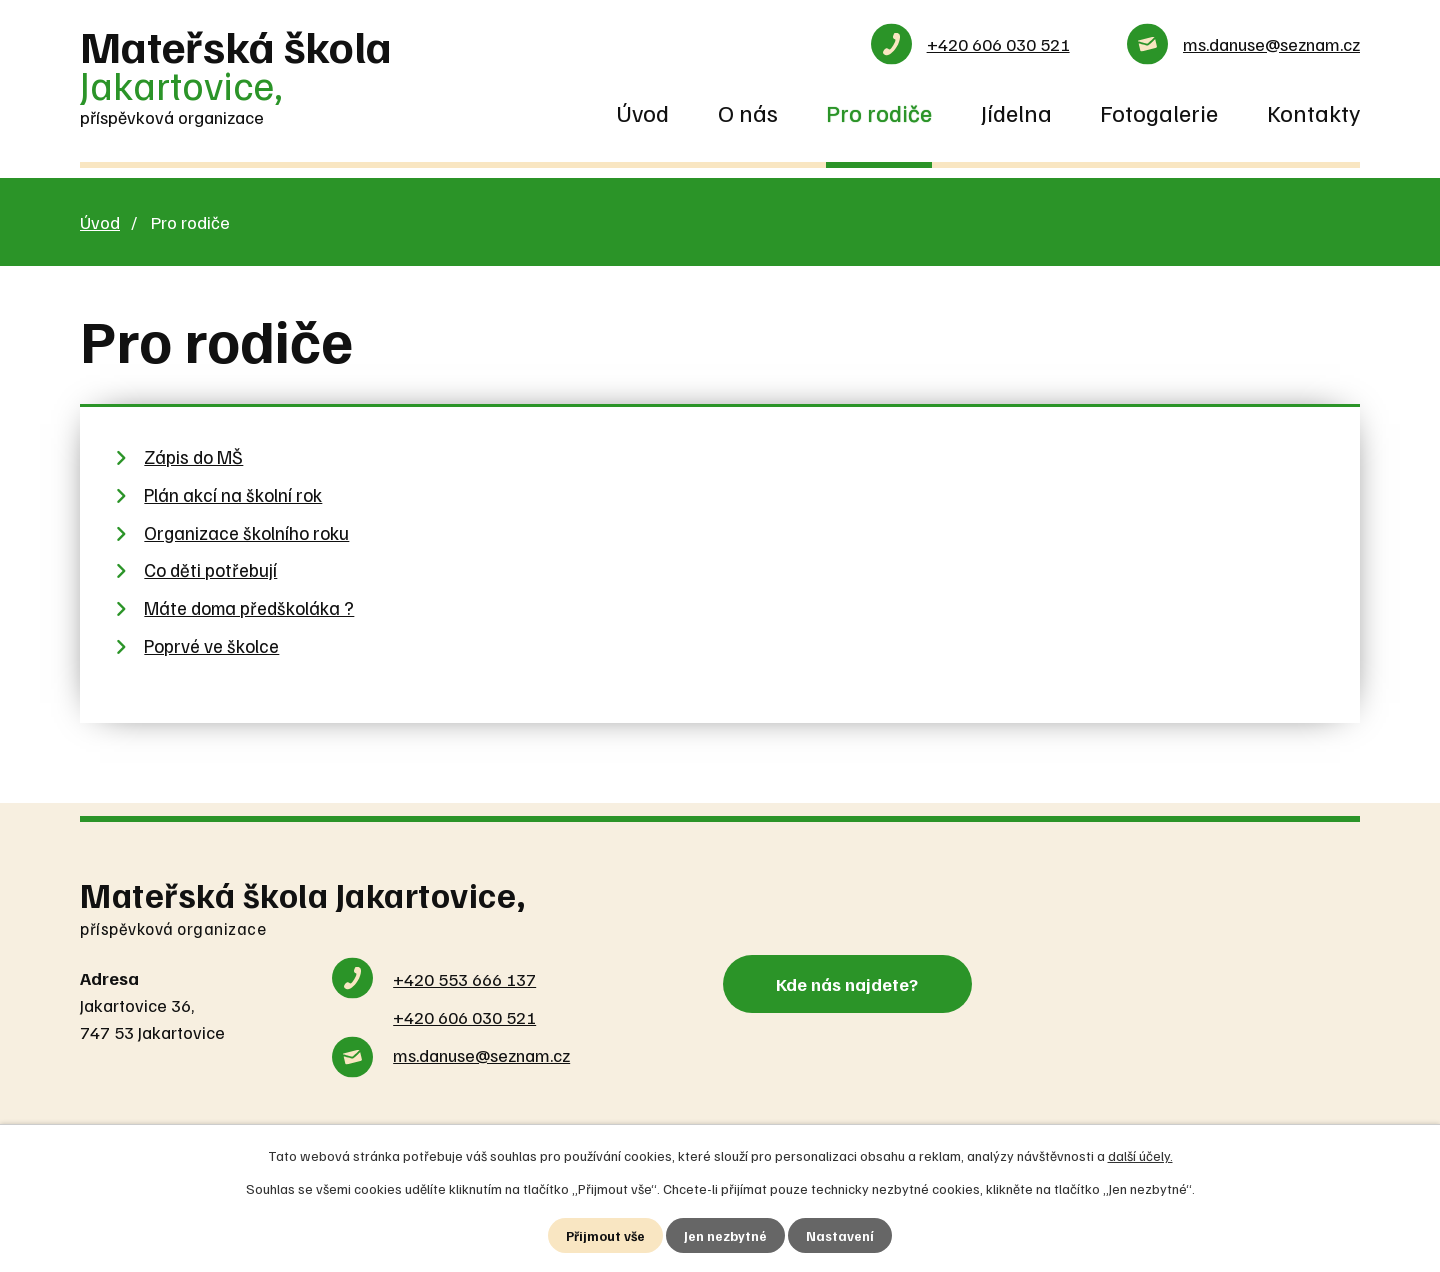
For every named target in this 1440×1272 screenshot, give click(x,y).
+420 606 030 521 (998, 44)
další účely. (1140, 1154)
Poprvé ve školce (211, 645)
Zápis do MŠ (193, 456)
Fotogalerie (1159, 112)
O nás (748, 112)
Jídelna (1016, 112)
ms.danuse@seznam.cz (1271, 44)
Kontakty (1313, 112)
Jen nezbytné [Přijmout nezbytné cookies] (726, 1235)
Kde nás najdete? (853, 982)
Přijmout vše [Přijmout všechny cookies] (605, 1235)
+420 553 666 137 (464, 979)
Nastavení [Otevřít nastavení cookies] (841, 1235)
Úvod (642, 112)
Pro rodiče (879, 112)
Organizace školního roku (246, 532)
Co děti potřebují (210, 569)
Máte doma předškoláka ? (249, 607)
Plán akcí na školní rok (233, 494)
